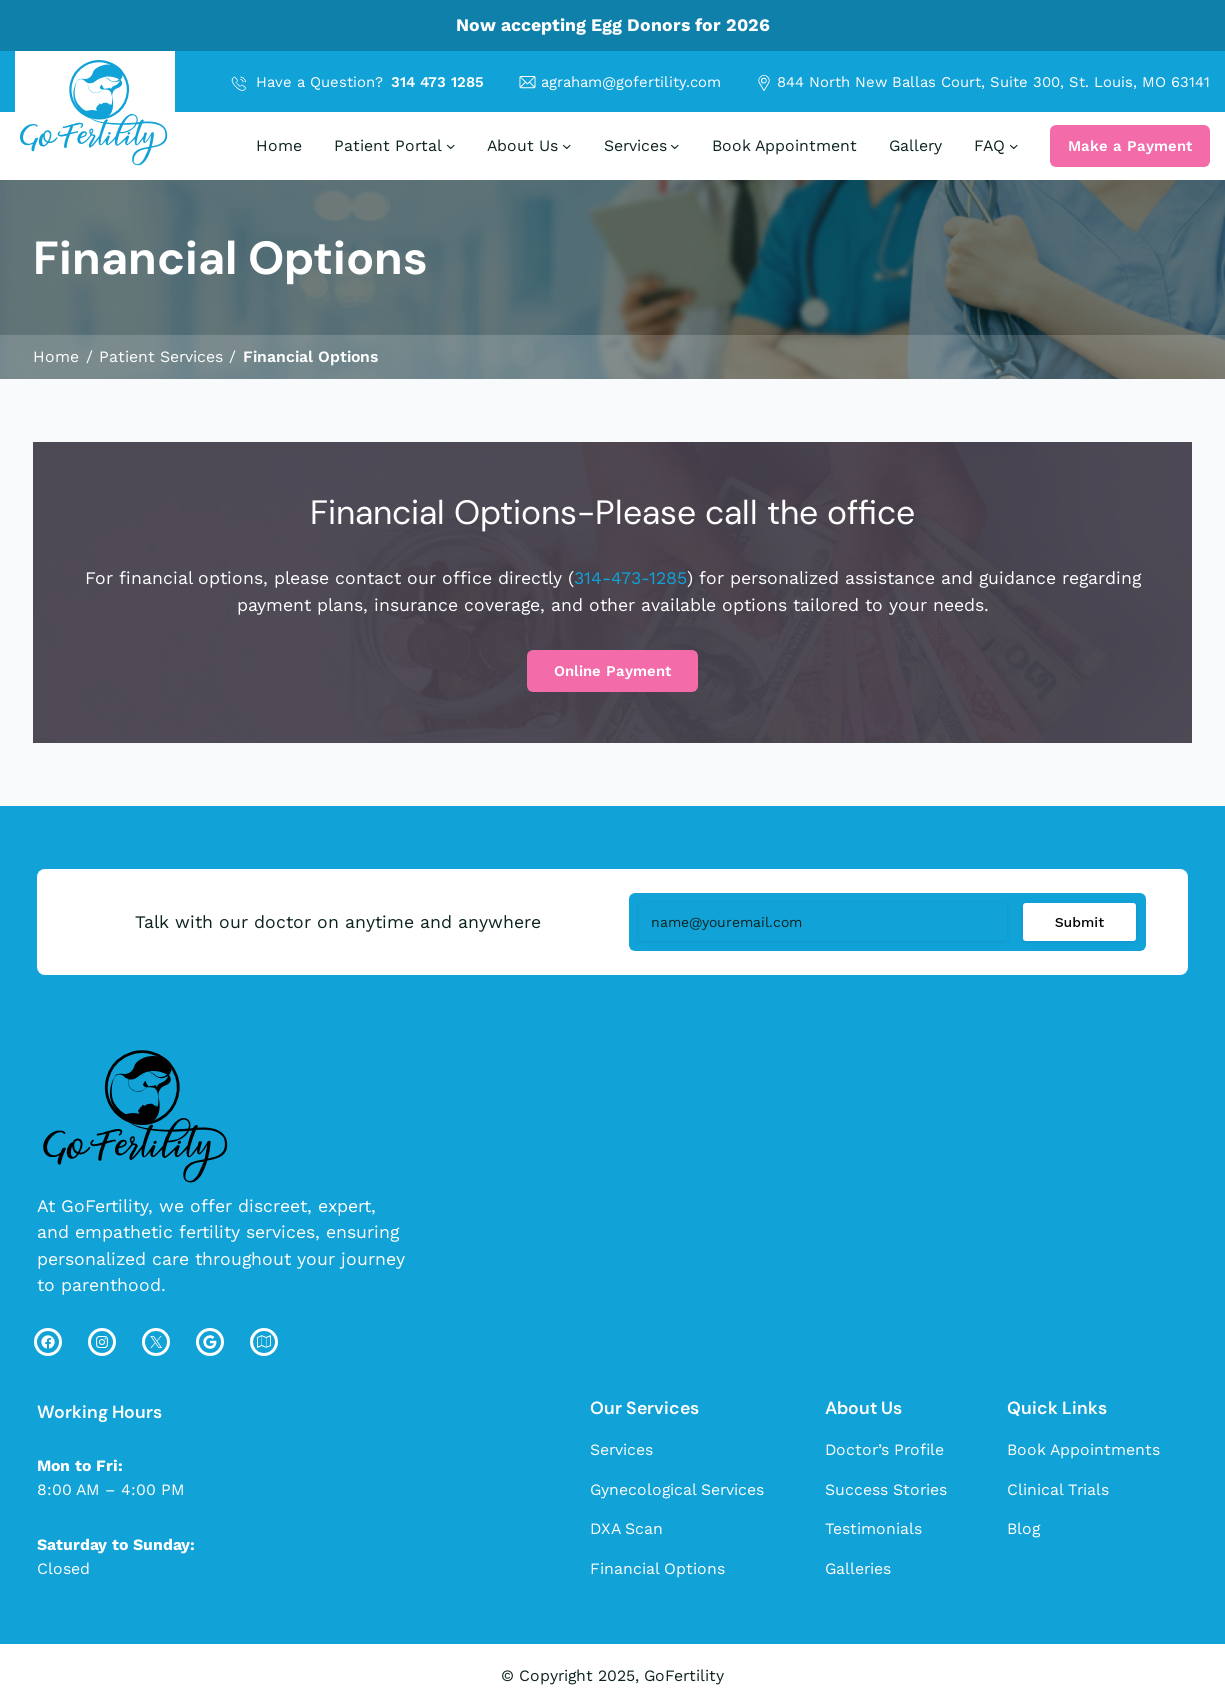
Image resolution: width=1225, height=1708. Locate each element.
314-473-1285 (630, 578)
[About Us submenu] (567, 146)
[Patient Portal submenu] (451, 146)
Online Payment (612, 671)
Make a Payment (1130, 146)
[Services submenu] (675, 146)
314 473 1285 (437, 82)
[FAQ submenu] (1014, 146)
